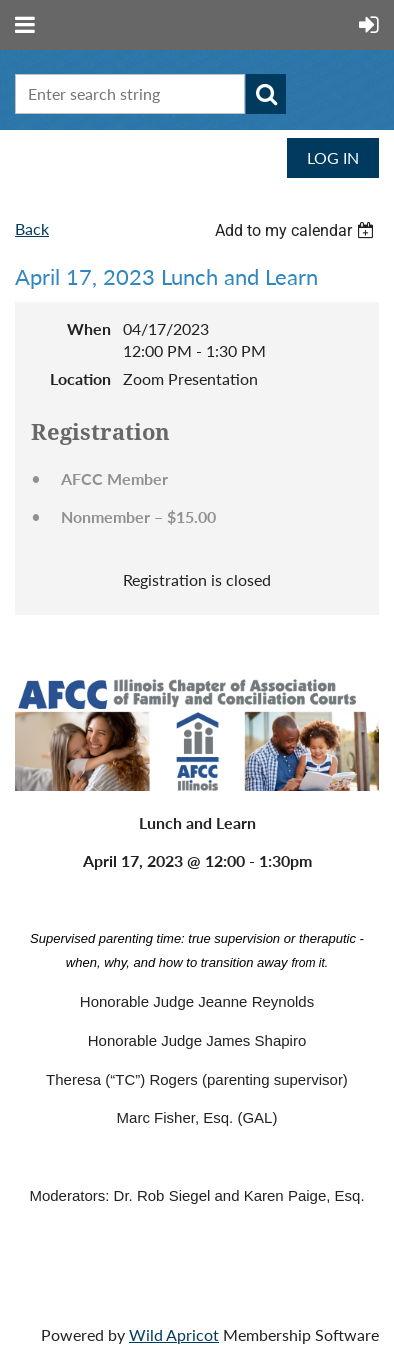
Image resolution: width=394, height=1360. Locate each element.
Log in (333, 157)
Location (80, 378)
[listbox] (297, 230)
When (89, 328)
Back (32, 228)
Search (266, 94)
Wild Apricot (174, 1334)
